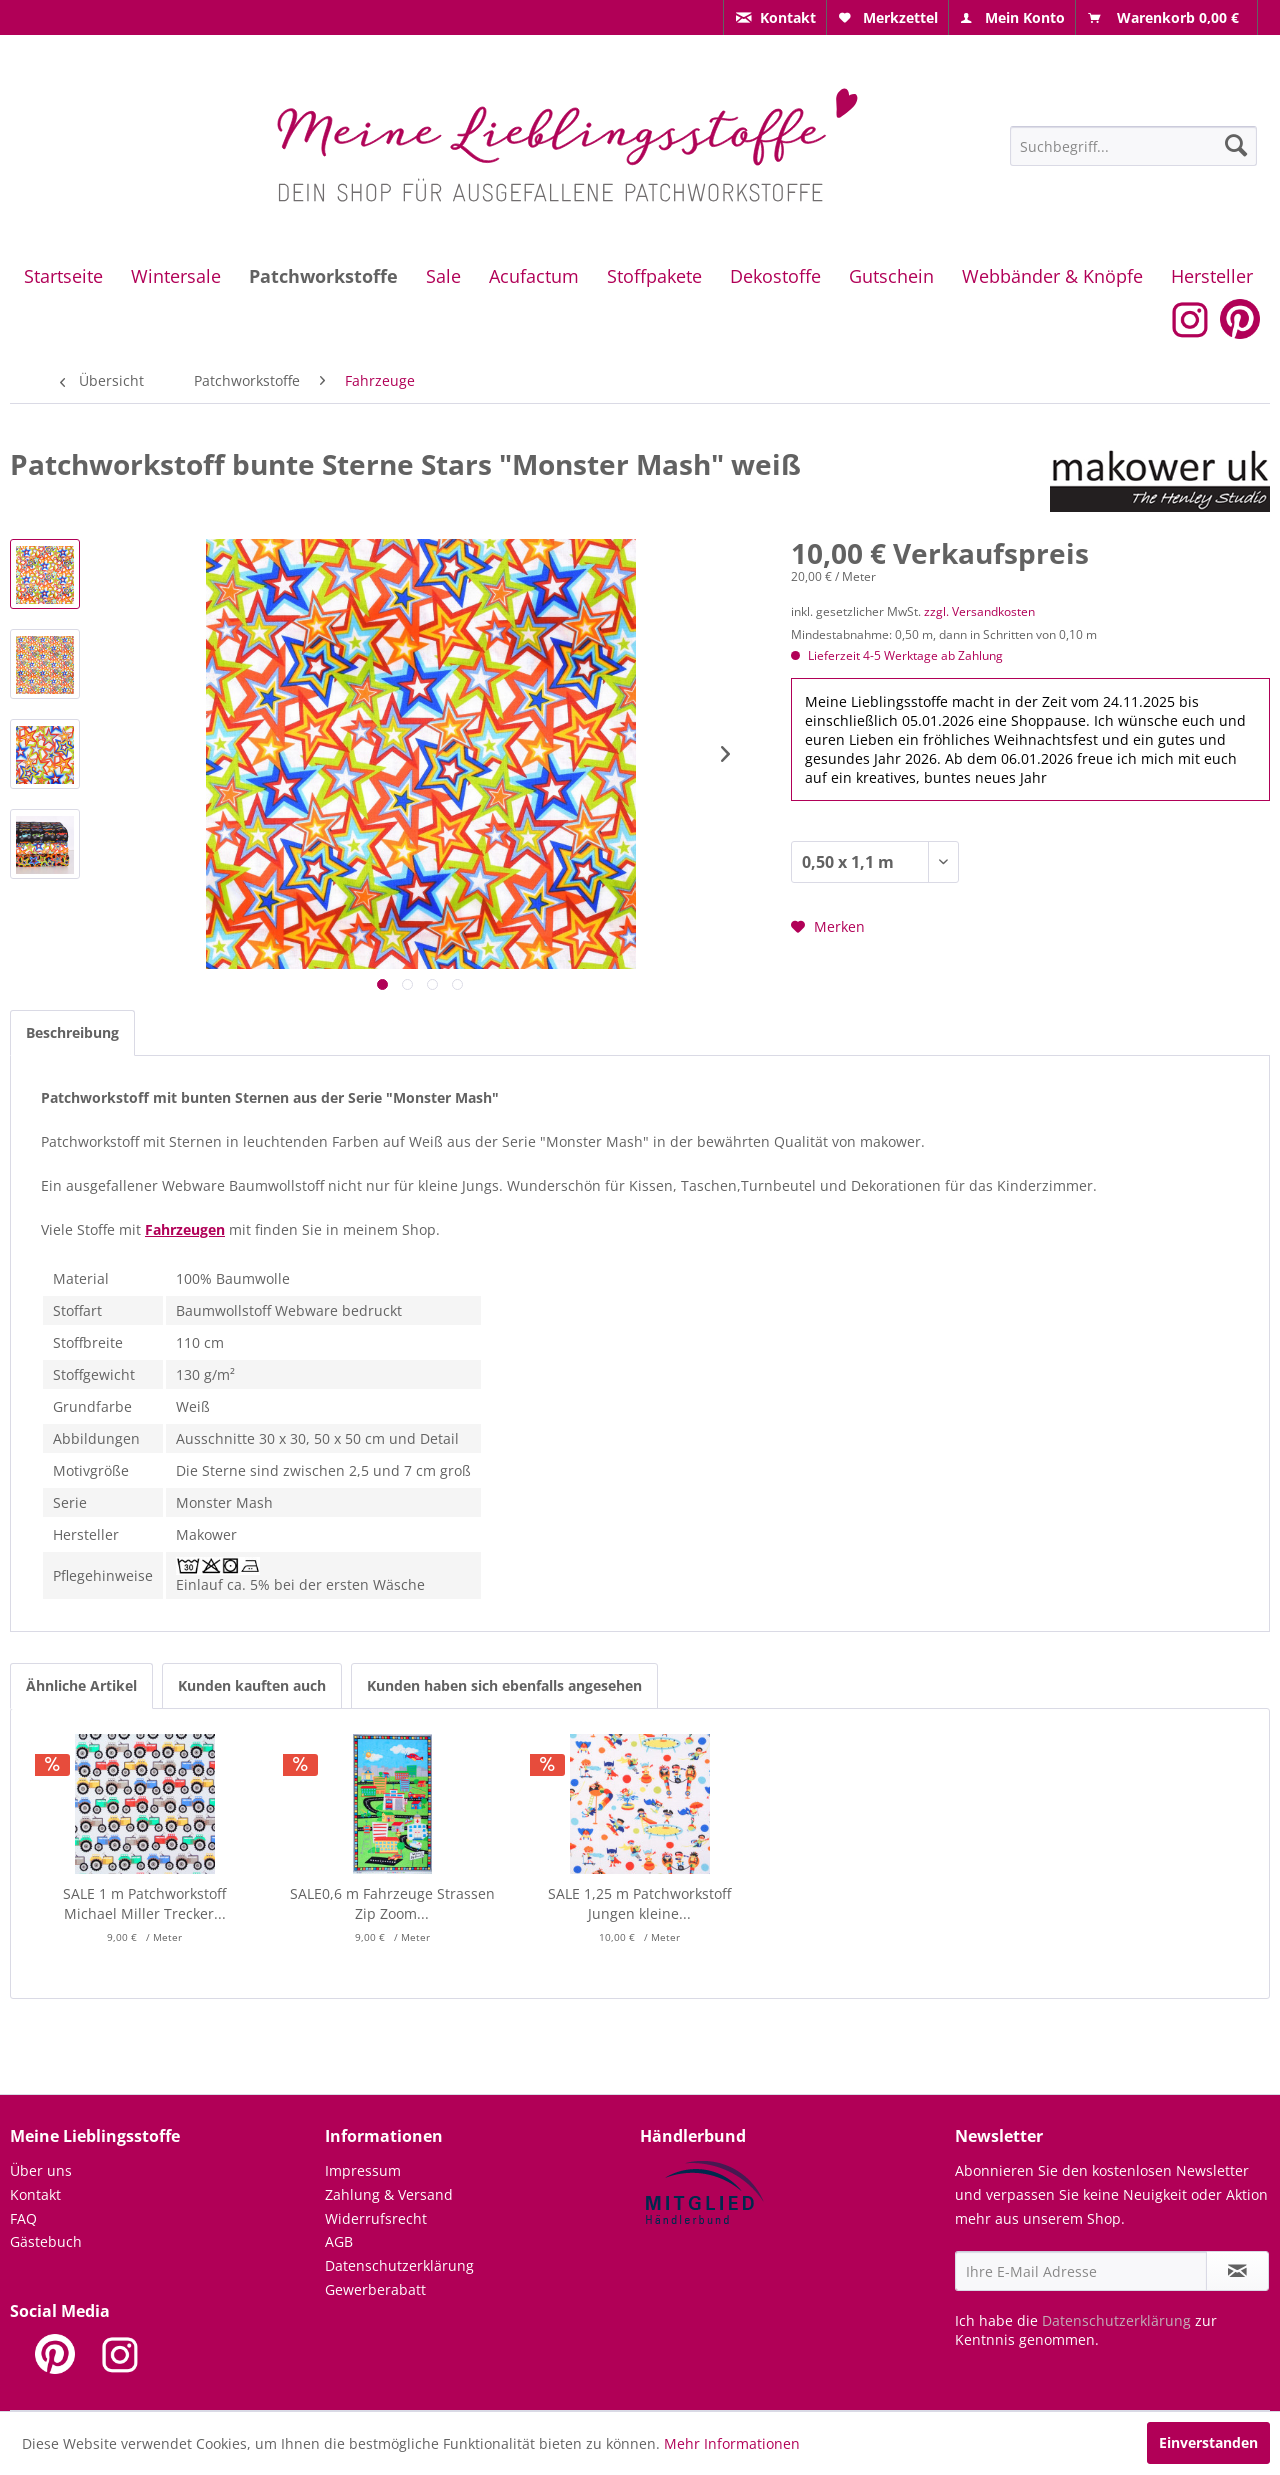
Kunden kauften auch (252, 1685)
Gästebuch (46, 2241)
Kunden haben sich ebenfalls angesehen (504, 1685)
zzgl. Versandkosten (979, 611)
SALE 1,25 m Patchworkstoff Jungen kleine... (639, 1903)
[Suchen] (1236, 145)
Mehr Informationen (732, 2443)
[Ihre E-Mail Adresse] (1081, 2271)
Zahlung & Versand (389, 2194)
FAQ (23, 2218)
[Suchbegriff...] (1133, 146)
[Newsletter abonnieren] (1237, 2271)
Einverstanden (1208, 2442)
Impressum (363, 2170)
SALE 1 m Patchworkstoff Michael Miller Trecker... (144, 1903)
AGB (339, 2241)
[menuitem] (775, 17)
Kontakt (35, 2194)
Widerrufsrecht (376, 2218)
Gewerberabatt (375, 2289)
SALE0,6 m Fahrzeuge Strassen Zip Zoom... (392, 1903)
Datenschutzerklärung (399, 2265)
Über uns (41, 2170)
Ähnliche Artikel (81, 1685)
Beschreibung (72, 1032)
